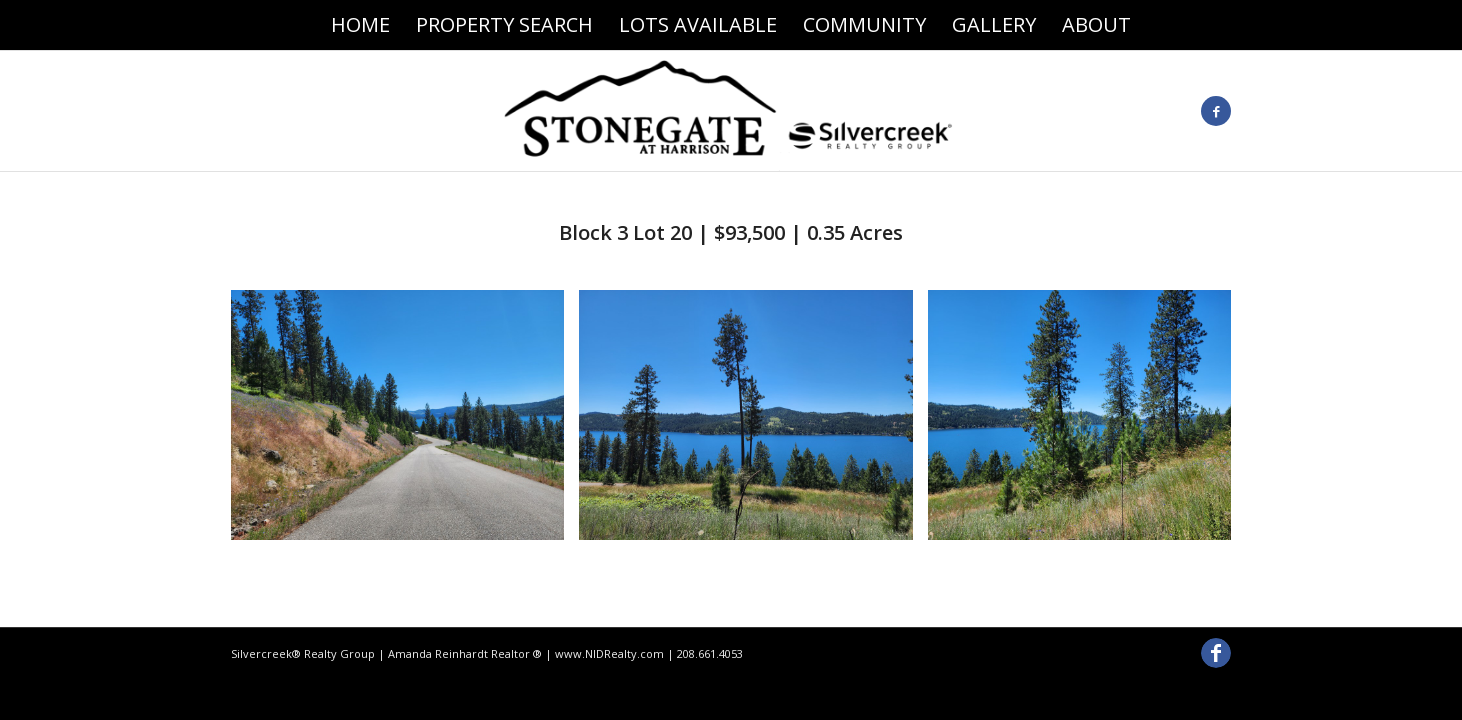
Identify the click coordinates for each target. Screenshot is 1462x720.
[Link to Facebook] (1216, 111)
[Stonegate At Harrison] (730, 111)
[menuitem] (360, 25)
